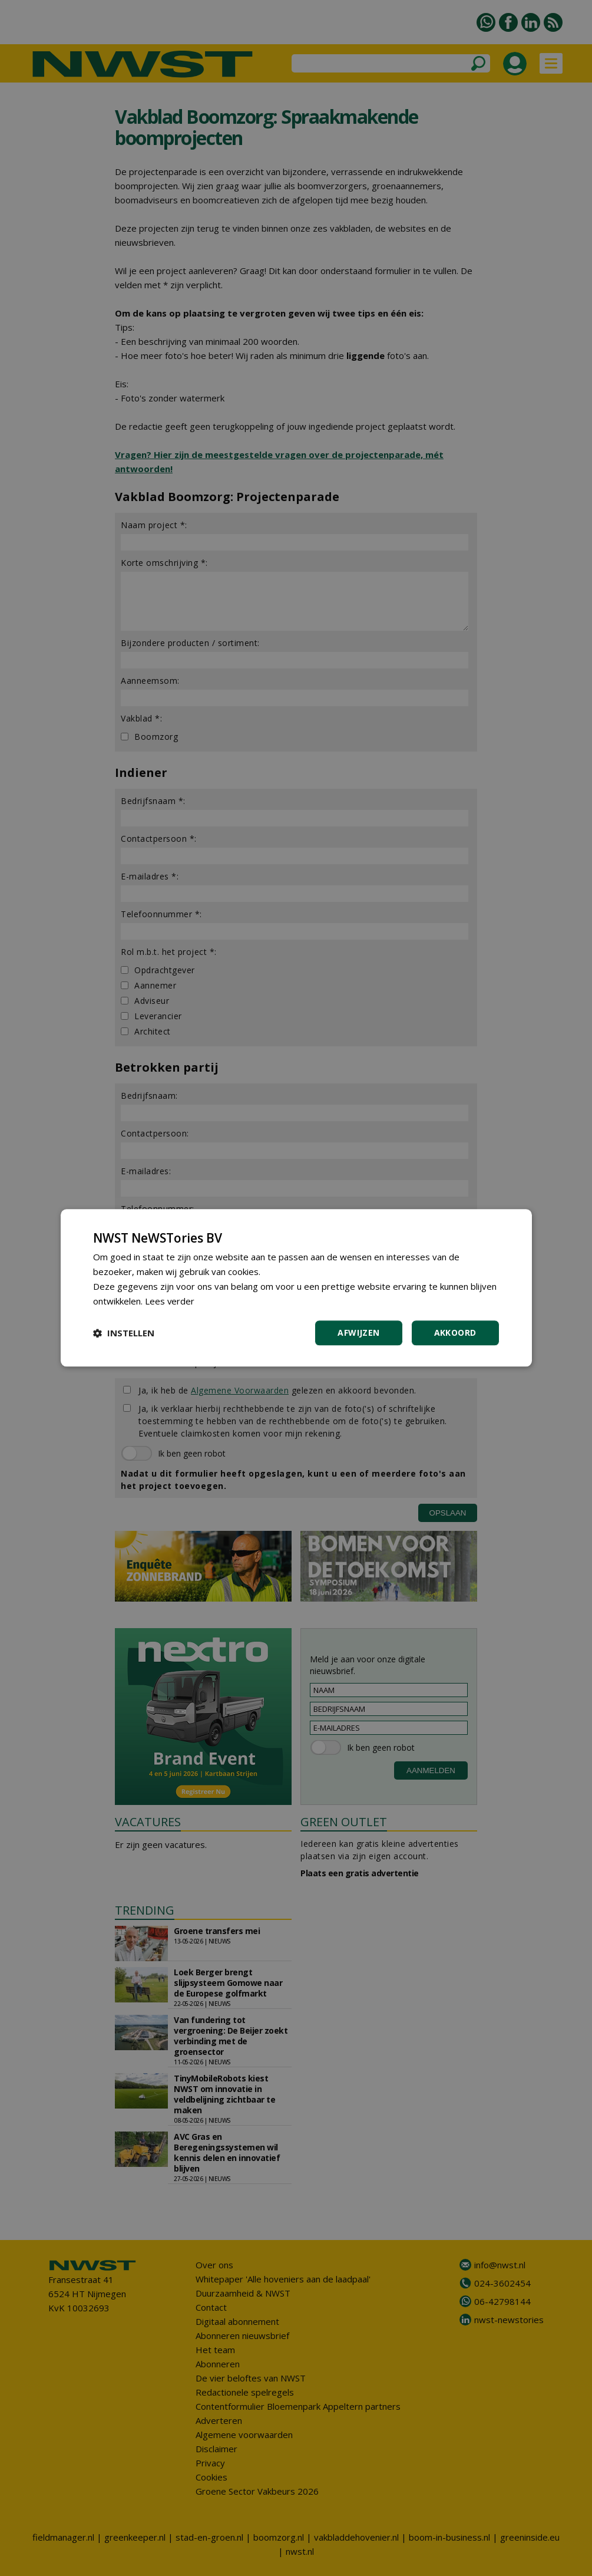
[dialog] (296, 1287)
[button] (123, 1333)
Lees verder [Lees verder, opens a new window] (170, 1301)
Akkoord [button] (455, 1333)
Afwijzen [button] (358, 1333)
